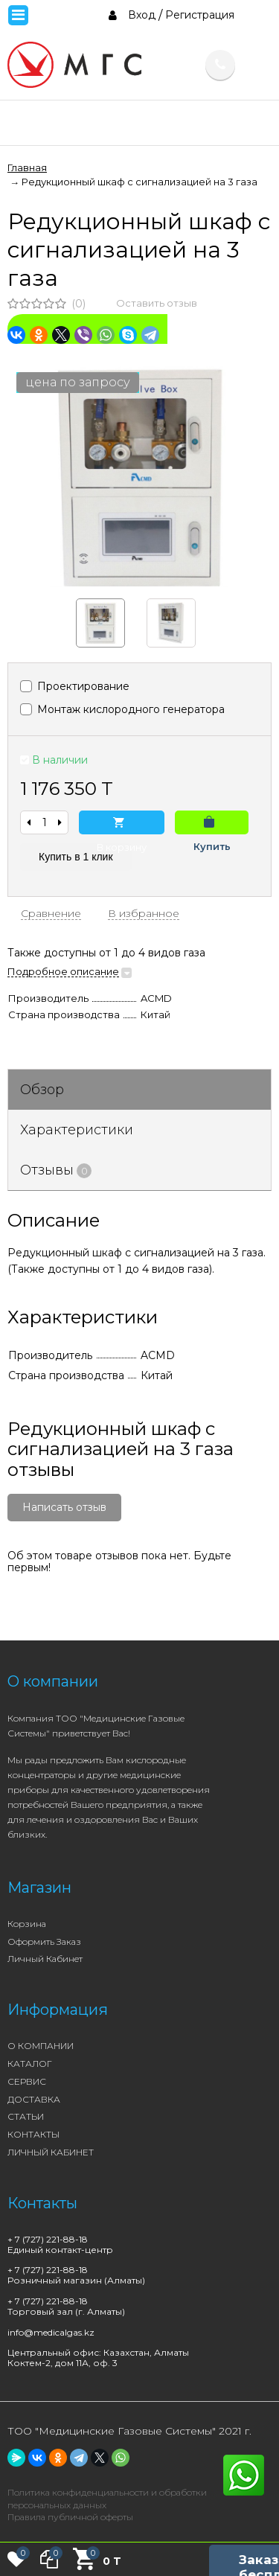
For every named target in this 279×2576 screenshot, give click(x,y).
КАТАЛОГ (29, 2063)
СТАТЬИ (25, 2116)
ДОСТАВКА (33, 2099)
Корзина (26, 1923)
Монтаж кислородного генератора (122, 709)
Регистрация (199, 15)
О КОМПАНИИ (40, 2045)
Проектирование (74, 686)
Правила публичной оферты (70, 2516)
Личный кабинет (45, 1958)
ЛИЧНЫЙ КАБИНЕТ (50, 2152)
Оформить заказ (44, 1941)
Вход (141, 15)
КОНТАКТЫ (33, 2134)
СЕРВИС (26, 2081)
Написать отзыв (64, 1507)
